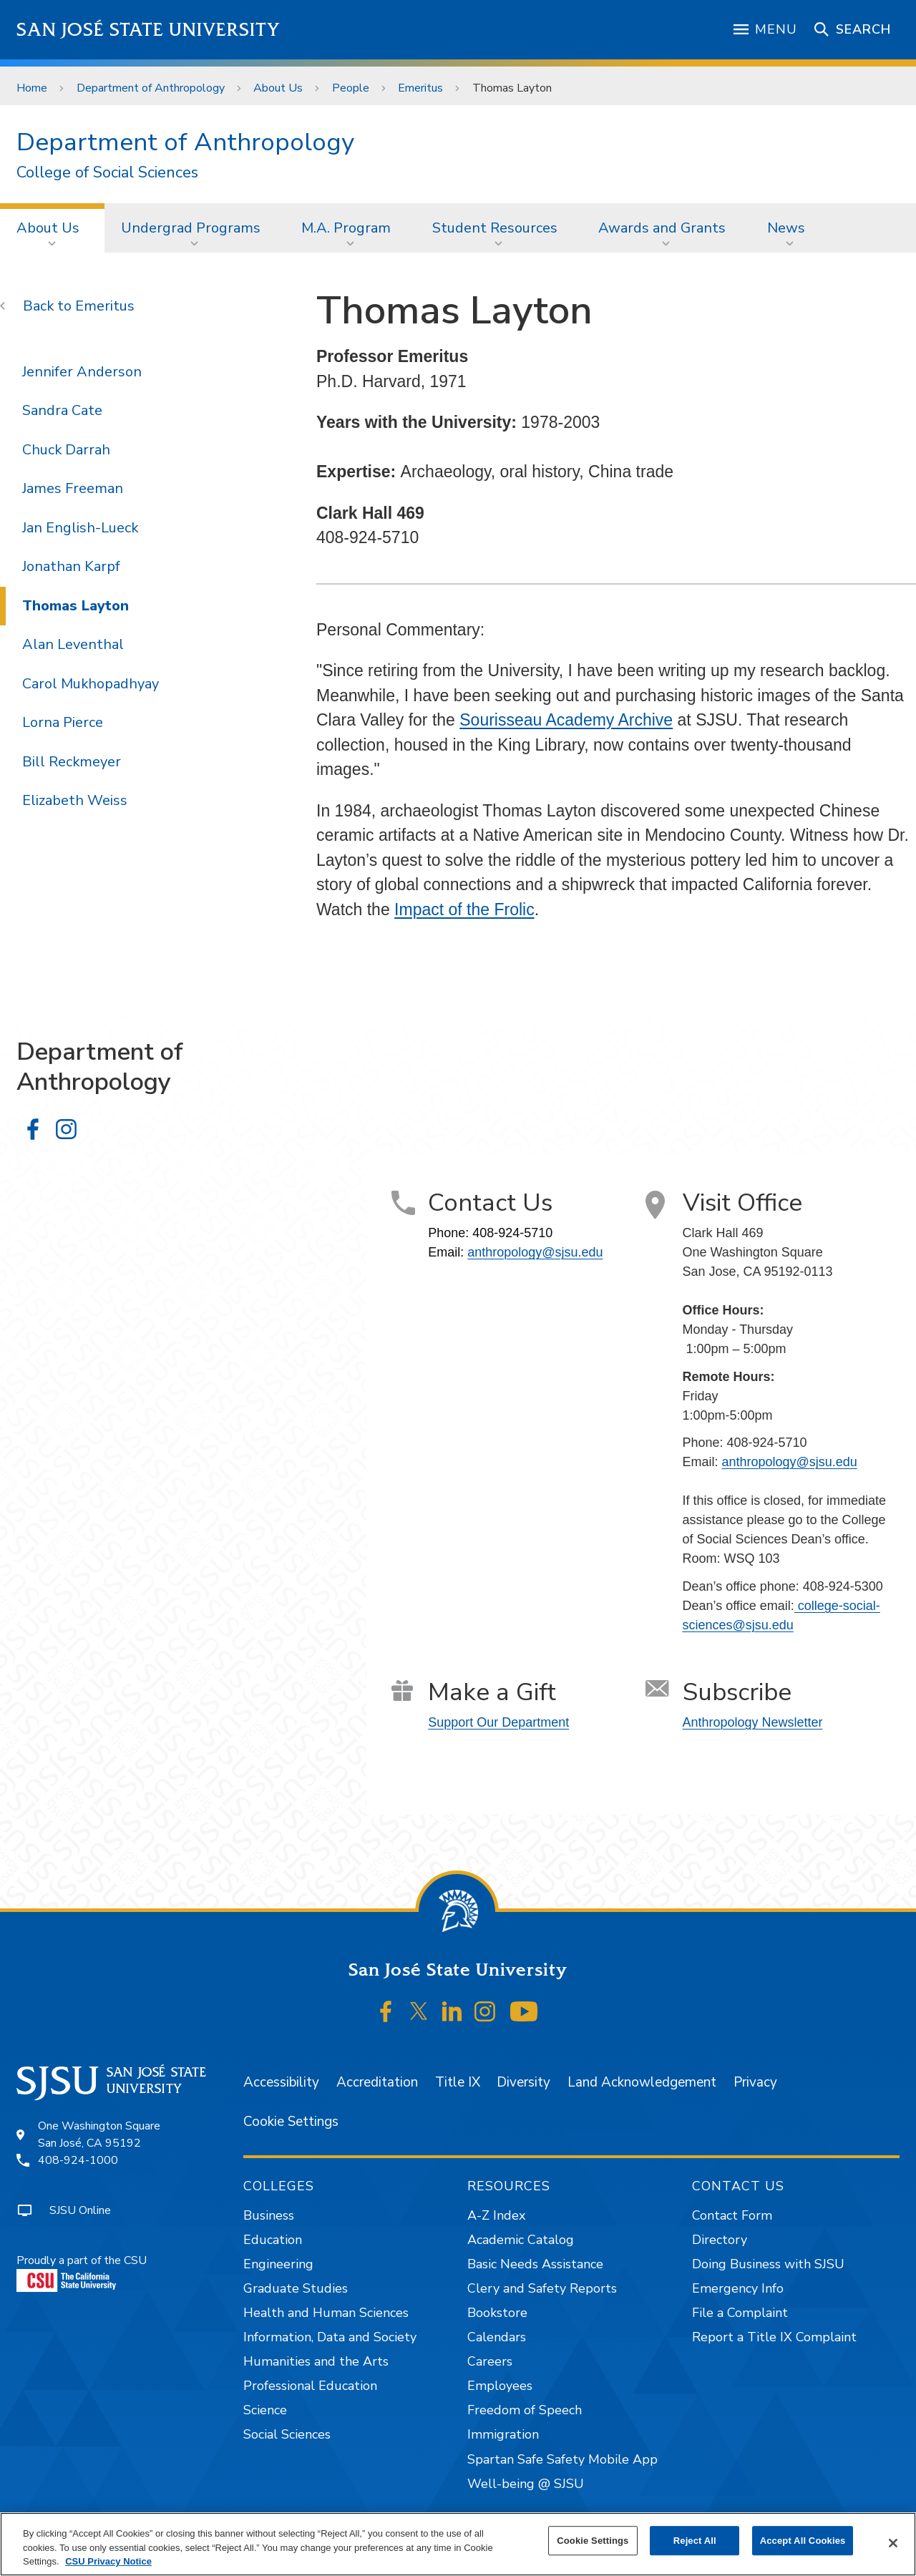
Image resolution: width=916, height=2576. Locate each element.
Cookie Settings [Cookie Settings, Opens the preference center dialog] (592, 2540)
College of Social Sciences (107, 172)
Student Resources (494, 228)
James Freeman (72, 488)
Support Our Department (498, 1722)
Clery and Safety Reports (542, 2288)
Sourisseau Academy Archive (566, 720)
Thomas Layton (512, 88)
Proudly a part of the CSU (81, 2272)
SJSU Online (80, 2210)
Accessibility (281, 2082)
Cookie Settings (290, 2121)
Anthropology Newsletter (753, 1722)
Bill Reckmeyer (71, 761)
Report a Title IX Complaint (774, 2337)
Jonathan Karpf (71, 566)
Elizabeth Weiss (74, 800)
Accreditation (377, 2082)
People (350, 88)
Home (31, 88)
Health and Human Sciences (326, 2312)
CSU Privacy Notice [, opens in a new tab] (108, 2561)
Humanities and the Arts (316, 2361)
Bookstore (497, 2312)
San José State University (148, 30)
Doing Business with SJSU (768, 2264)
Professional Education (310, 2385)
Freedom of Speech (524, 2410)
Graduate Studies (295, 2288)
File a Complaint (740, 2312)
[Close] (893, 2543)
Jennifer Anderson (82, 371)
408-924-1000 (78, 2160)
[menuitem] (52, 227)
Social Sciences (287, 2434)
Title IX (457, 2082)
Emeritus (420, 88)
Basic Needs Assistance (535, 2264)
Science (265, 2410)
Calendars (496, 2337)
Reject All (694, 2540)
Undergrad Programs (190, 228)
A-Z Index (496, 2215)
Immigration (503, 2434)
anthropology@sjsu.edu (535, 1252)
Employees (499, 2385)
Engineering (278, 2264)
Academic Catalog (520, 2239)
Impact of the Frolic (464, 909)
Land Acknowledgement (641, 2082)
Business (268, 2215)
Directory (719, 2239)
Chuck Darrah (66, 449)
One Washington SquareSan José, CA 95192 (99, 2134)
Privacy (755, 2082)
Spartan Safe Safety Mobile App (562, 2459)
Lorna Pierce (62, 722)
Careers (489, 2361)
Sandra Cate (62, 410)
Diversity (523, 2082)
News (786, 228)
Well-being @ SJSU (525, 2483)
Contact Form (732, 2215)
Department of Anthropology (151, 88)
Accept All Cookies (803, 2540)
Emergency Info (738, 2288)
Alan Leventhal (73, 644)
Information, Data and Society (329, 2337)
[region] (458, 2544)
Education (272, 2239)
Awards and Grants (662, 228)
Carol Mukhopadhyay (90, 683)
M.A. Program (346, 228)
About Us (278, 88)
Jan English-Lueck (80, 527)
